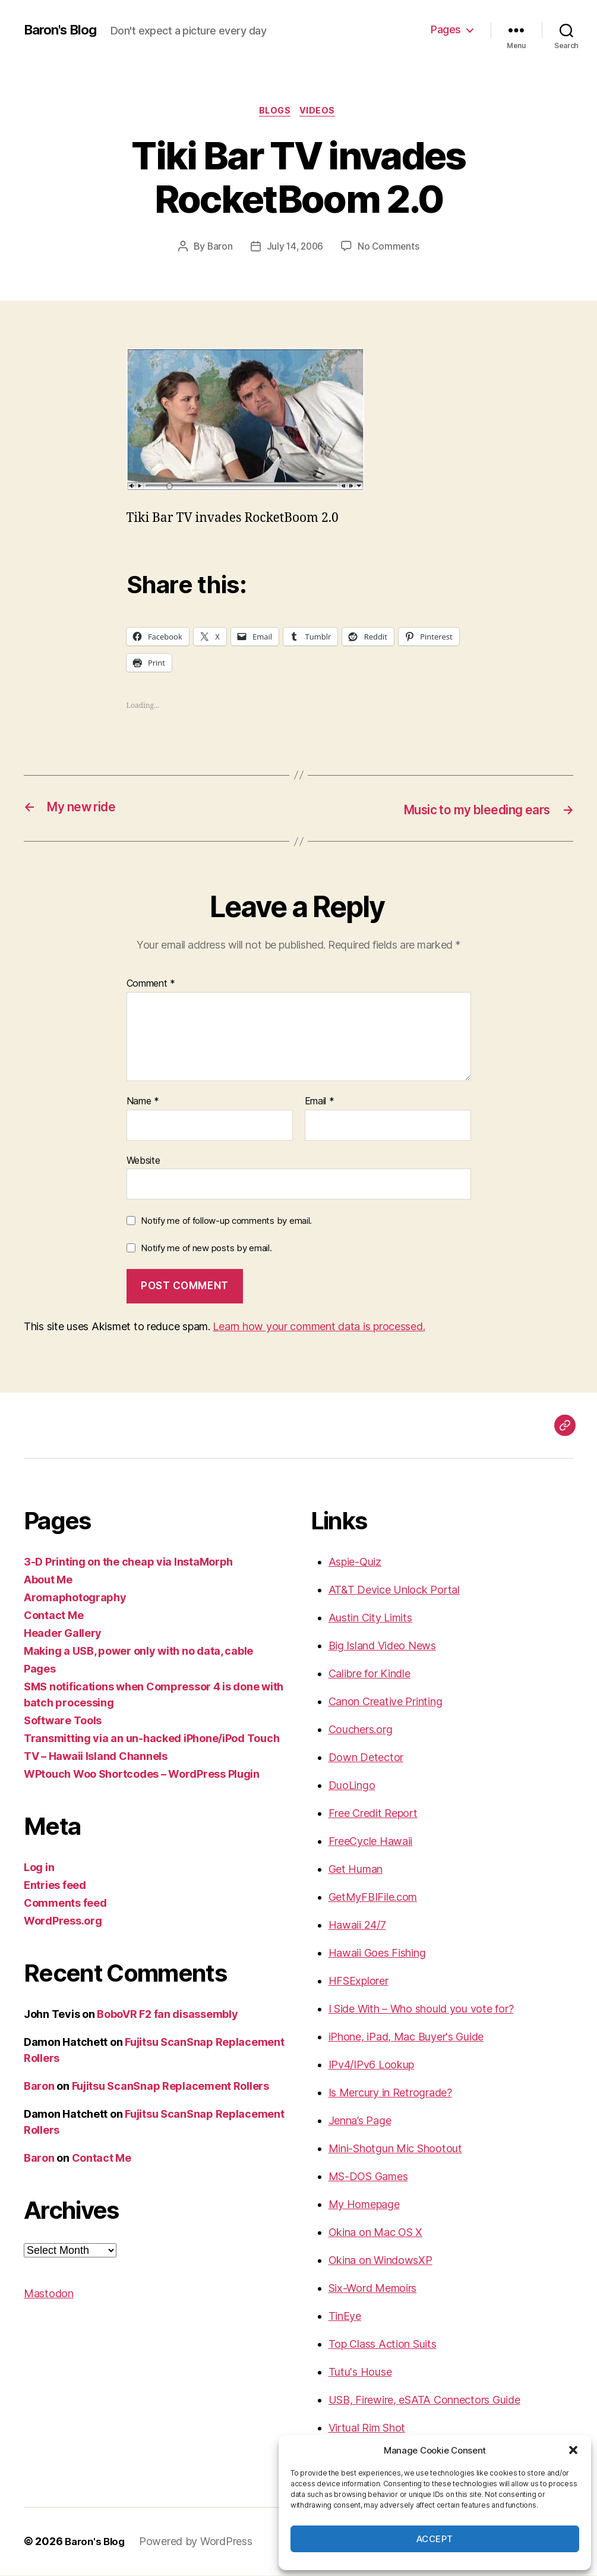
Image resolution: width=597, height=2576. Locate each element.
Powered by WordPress (200, 2542)
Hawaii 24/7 (357, 1926)
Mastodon (49, 2294)
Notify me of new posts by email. (206, 1249)
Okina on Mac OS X (375, 2233)
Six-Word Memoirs (372, 2289)
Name (143, 1102)
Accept (434, 2538)
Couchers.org (360, 1730)
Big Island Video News (382, 1646)
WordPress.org (63, 1922)
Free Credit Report (373, 1814)
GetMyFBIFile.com (373, 1898)
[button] (573, 2450)
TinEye (344, 2317)
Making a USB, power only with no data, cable (138, 1652)
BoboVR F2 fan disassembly (167, 2015)
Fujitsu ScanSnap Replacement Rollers (170, 2087)
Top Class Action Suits (382, 2345)
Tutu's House (360, 2373)
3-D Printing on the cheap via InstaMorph (128, 1563)
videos (321, 112)
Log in (39, 1868)
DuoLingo (351, 1786)
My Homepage (364, 2205)
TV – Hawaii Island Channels (96, 1757)
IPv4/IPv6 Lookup (371, 2065)
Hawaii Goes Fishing (377, 1954)
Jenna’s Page (359, 2121)
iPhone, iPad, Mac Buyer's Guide (406, 2038)
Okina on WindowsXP (380, 2261)
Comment (151, 985)
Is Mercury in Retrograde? (390, 2093)
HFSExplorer (358, 1982)
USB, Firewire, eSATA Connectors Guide (424, 2401)
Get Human (355, 1870)
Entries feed (55, 1886)
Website (143, 1161)
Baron (218, 248)
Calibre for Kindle (369, 1674)
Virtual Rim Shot (367, 2429)
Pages (446, 29)
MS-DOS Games (368, 2177)
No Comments (390, 248)
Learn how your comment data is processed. (319, 1327)
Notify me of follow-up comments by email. (226, 1221)
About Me (48, 1580)
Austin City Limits (370, 1619)
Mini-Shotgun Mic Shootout (395, 2149)
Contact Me (53, 1616)
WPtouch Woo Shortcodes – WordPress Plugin (142, 1775)
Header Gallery (63, 1634)
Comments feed (65, 1904)
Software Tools (63, 1721)
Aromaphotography (75, 1598)
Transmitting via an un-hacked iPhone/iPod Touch (151, 1739)
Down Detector (366, 1758)
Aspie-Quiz (354, 1563)
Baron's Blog (64, 30)
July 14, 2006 (295, 248)
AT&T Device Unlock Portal (394, 1591)
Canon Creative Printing (385, 1702)
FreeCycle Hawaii (370, 1842)
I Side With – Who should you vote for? (421, 2010)
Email (319, 1102)
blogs (274, 112)
